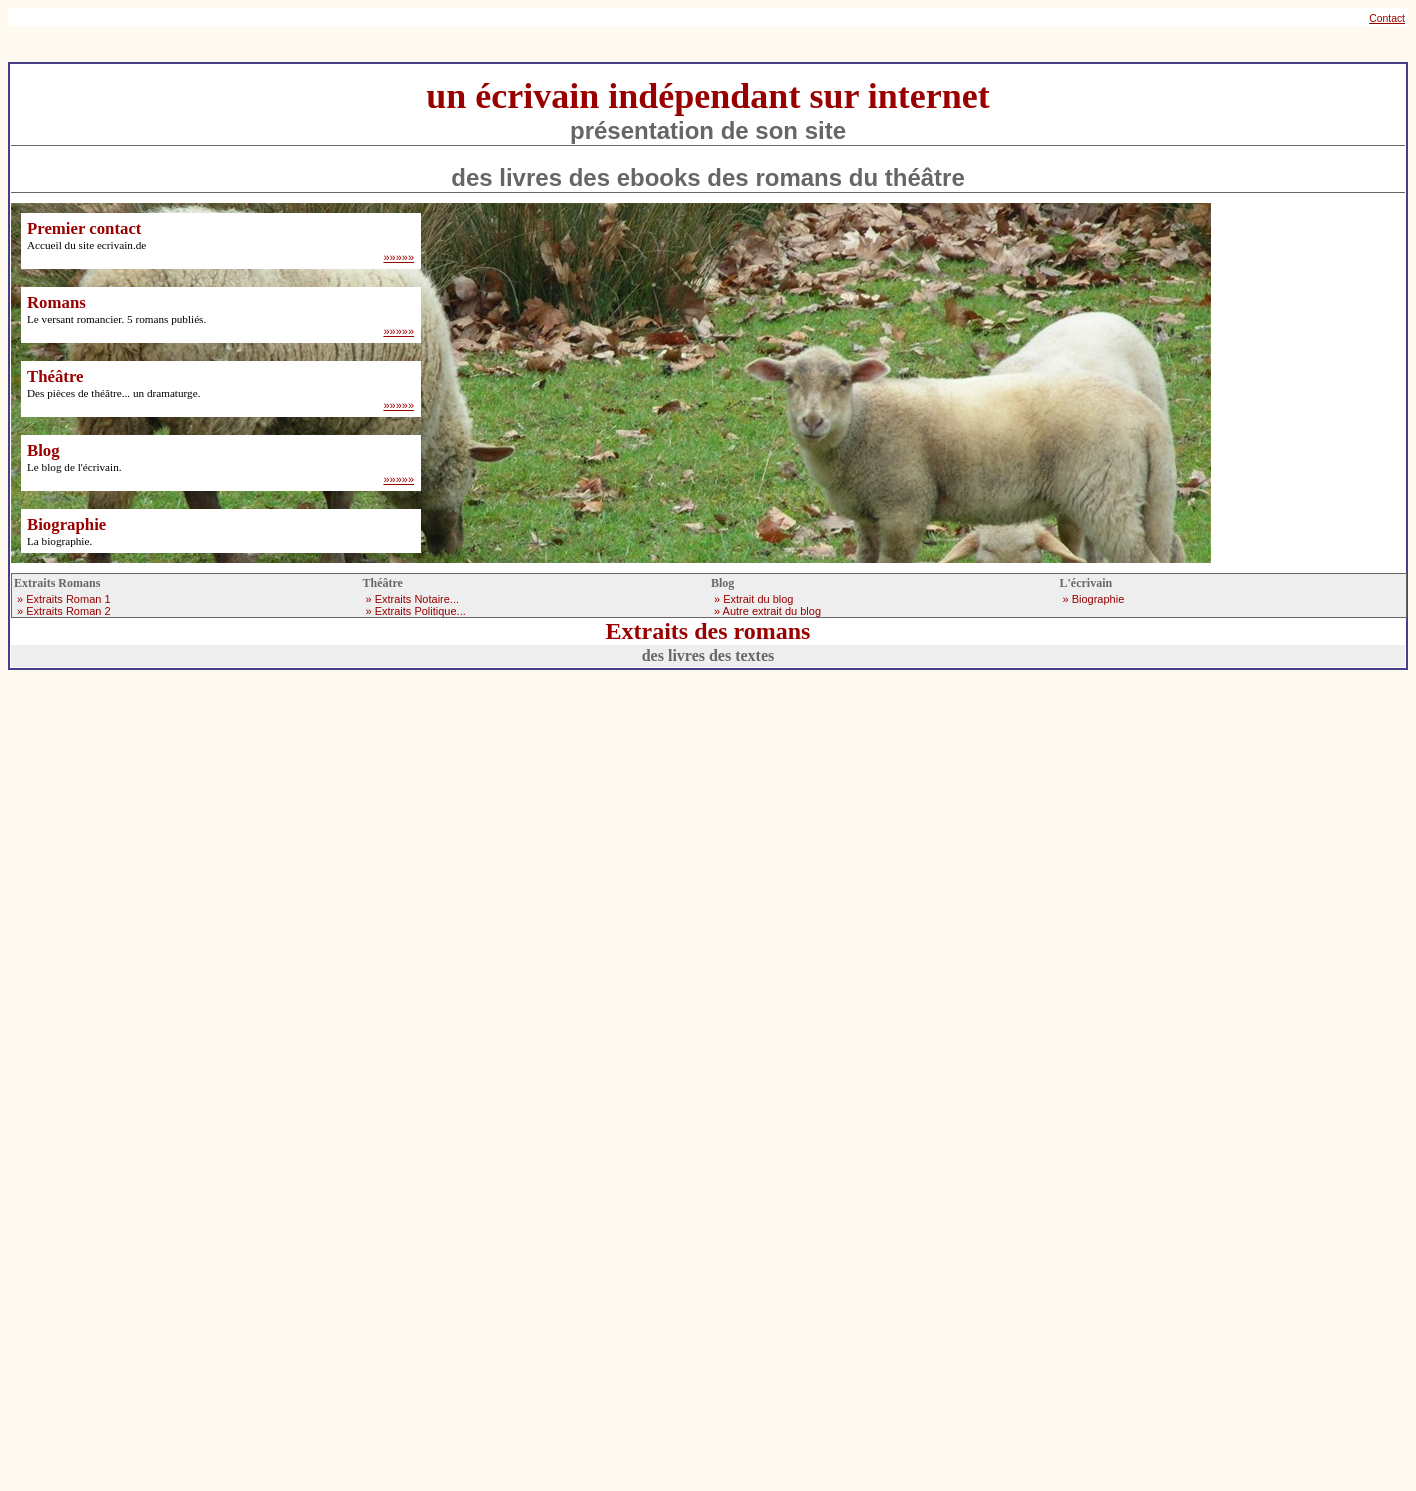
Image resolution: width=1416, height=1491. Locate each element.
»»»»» (398, 257)
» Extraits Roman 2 (64, 611)
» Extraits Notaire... (413, 599)
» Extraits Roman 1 (64, 599)
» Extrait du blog (754, 599)
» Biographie (1094, 599)
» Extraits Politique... (416, 611)
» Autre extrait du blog (767, 611)
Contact (1387, 18)
